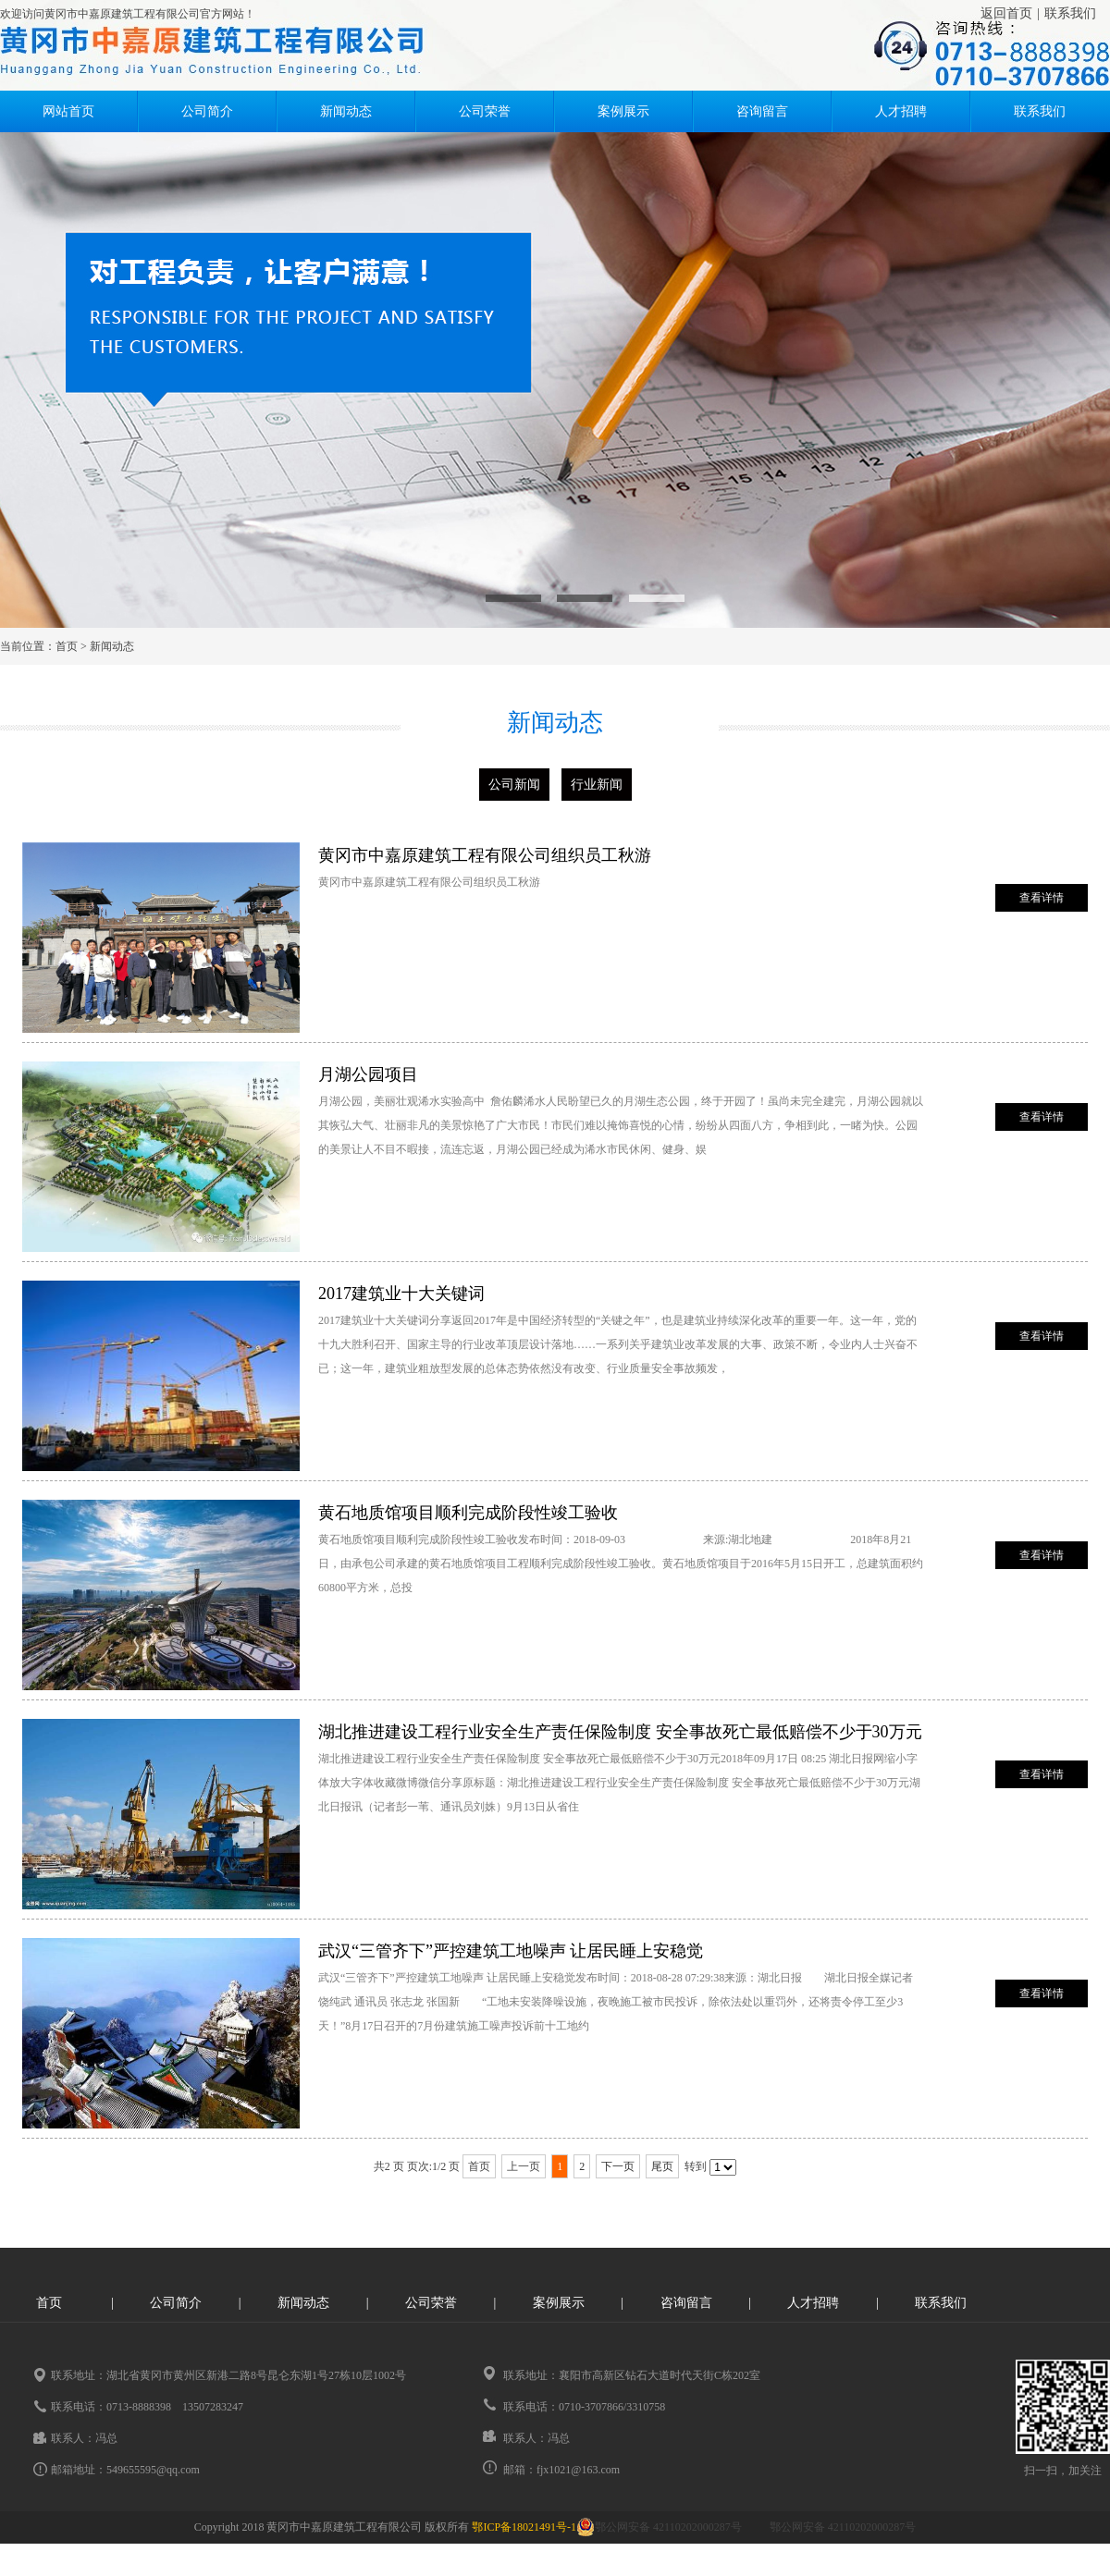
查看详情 (1041, 897)
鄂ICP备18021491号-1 (524, 2527)
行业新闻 (597, 784)
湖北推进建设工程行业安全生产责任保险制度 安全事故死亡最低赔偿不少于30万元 (620, 1732)
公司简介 (207, 111)
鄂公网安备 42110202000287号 (659, 2527)
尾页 (662, 2166)
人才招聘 (901, 111)
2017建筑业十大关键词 (401, 1293)
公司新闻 (514, 784)
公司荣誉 (485, 111)
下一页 (618, 2166)
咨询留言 (762, 111)
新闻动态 (346, 111)
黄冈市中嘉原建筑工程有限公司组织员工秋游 (484, 855)
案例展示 (623, 111)
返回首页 (1006, 13)
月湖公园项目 (368, 1074)
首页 (67, 646)
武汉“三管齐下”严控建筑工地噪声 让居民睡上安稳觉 (510, 1951)
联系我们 (1070, 13)
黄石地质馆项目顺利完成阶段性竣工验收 (468, 1512)
